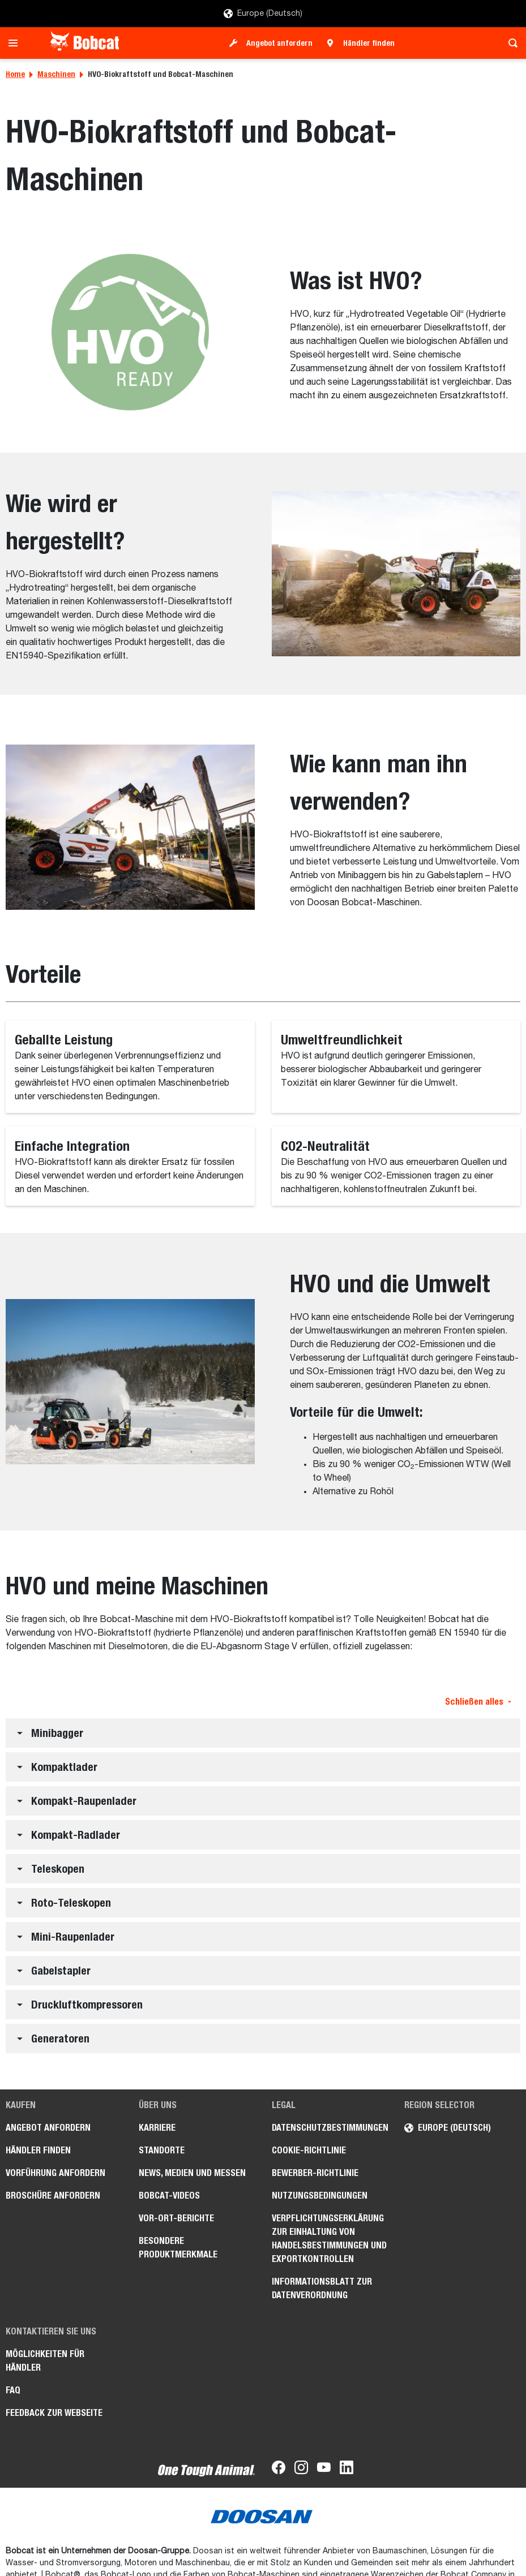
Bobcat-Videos (169, 2195)
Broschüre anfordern (53, 2195)
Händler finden (369, 43)
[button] (263, 1733)
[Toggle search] (510, 43)
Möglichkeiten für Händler (45, 2361)
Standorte (162, 2150)
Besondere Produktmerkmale (178, 2247)
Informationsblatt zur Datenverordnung (322, 2288)
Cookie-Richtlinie (309, 2150)
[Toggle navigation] (16, 43)
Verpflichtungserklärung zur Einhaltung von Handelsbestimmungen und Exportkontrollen (329, 2238)
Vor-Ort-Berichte (176, 2218)
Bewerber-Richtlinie (315, 2173)
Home (15, 74)
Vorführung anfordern (55, 2173)
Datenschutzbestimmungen (330, 2127)
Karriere (157, 2127)
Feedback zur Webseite (54, 2412)
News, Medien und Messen (192, 2173)
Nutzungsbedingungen (319, 2195)
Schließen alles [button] (478, 1701)
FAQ (13, 2390)
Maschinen (56, 74)
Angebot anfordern (279, 43)
